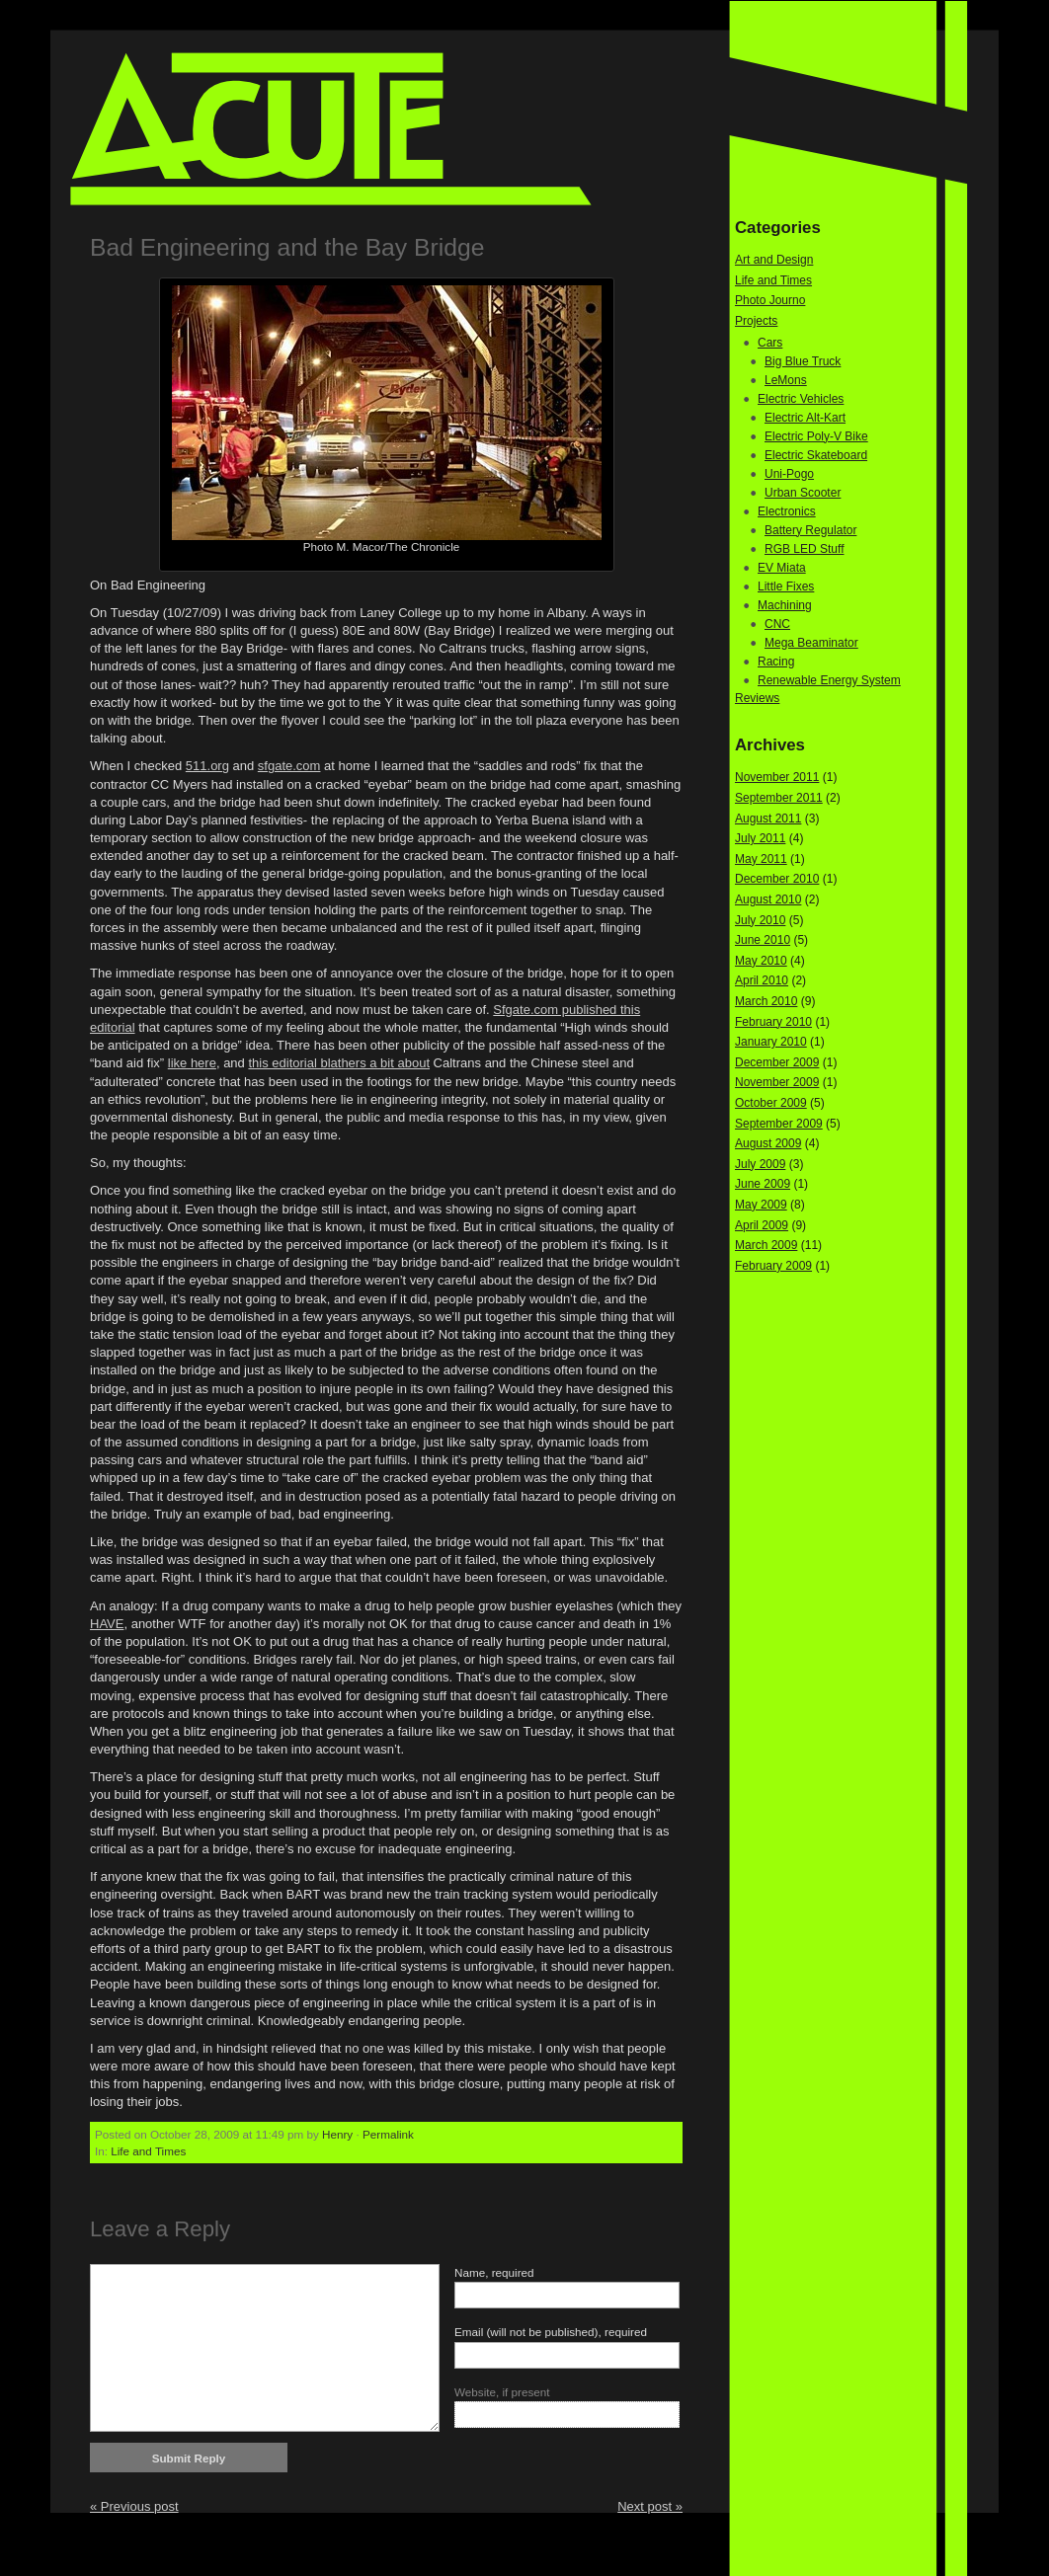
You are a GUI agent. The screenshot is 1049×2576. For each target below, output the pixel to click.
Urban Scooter (803, 493)
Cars (770, 343)
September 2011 (779, 798)
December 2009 (777, 1062)
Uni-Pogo (789, 474)
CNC (777, 624)
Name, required (494, 2272)
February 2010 (773, 1022)
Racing (776, 661)
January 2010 (771, 1042)
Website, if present (502, 2391)
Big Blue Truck (803, 361)
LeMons (786, 380)
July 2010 (760, 920)
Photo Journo (770, 300)
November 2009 (777, 1082)
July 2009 (760, 1164)
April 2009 (761, 1225)
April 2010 (761, 980)
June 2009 (762, 1184)
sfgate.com (289, 765)
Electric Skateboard (816, 455)
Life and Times (148, 2151)
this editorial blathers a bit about (339, 1062)
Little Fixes (786, 586)
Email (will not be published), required (550, 2331)
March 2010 (766, 1001)
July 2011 (760, 838)
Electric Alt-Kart (805, 418)
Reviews (757, 698)
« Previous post (134, 2506)
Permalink (388, 2134)
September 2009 (779, 1124)
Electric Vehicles (801, 399)
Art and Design (774, 260)
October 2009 (771, 1103)
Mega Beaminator (811, 643)
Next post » (650, 2506)
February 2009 (773, 1266)
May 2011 (761, 859)
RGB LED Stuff (804, 549)
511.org (207, 765)
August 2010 (768, 899)
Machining (785, 605)
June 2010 (762, 940)
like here (192, 1062)
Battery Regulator (810, 530)
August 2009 (768, 1143)
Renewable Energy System (829, 680)
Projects (756, 321)
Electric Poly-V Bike (816, 436)
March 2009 (766, 1245)
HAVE (106, 1623)
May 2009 (761, 1204)
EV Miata (782, 568)
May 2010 (761, 961)
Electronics (787, 511)
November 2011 (777, 777)
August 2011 (768, 818)
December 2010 (777, 879)
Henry (337, 2134)
